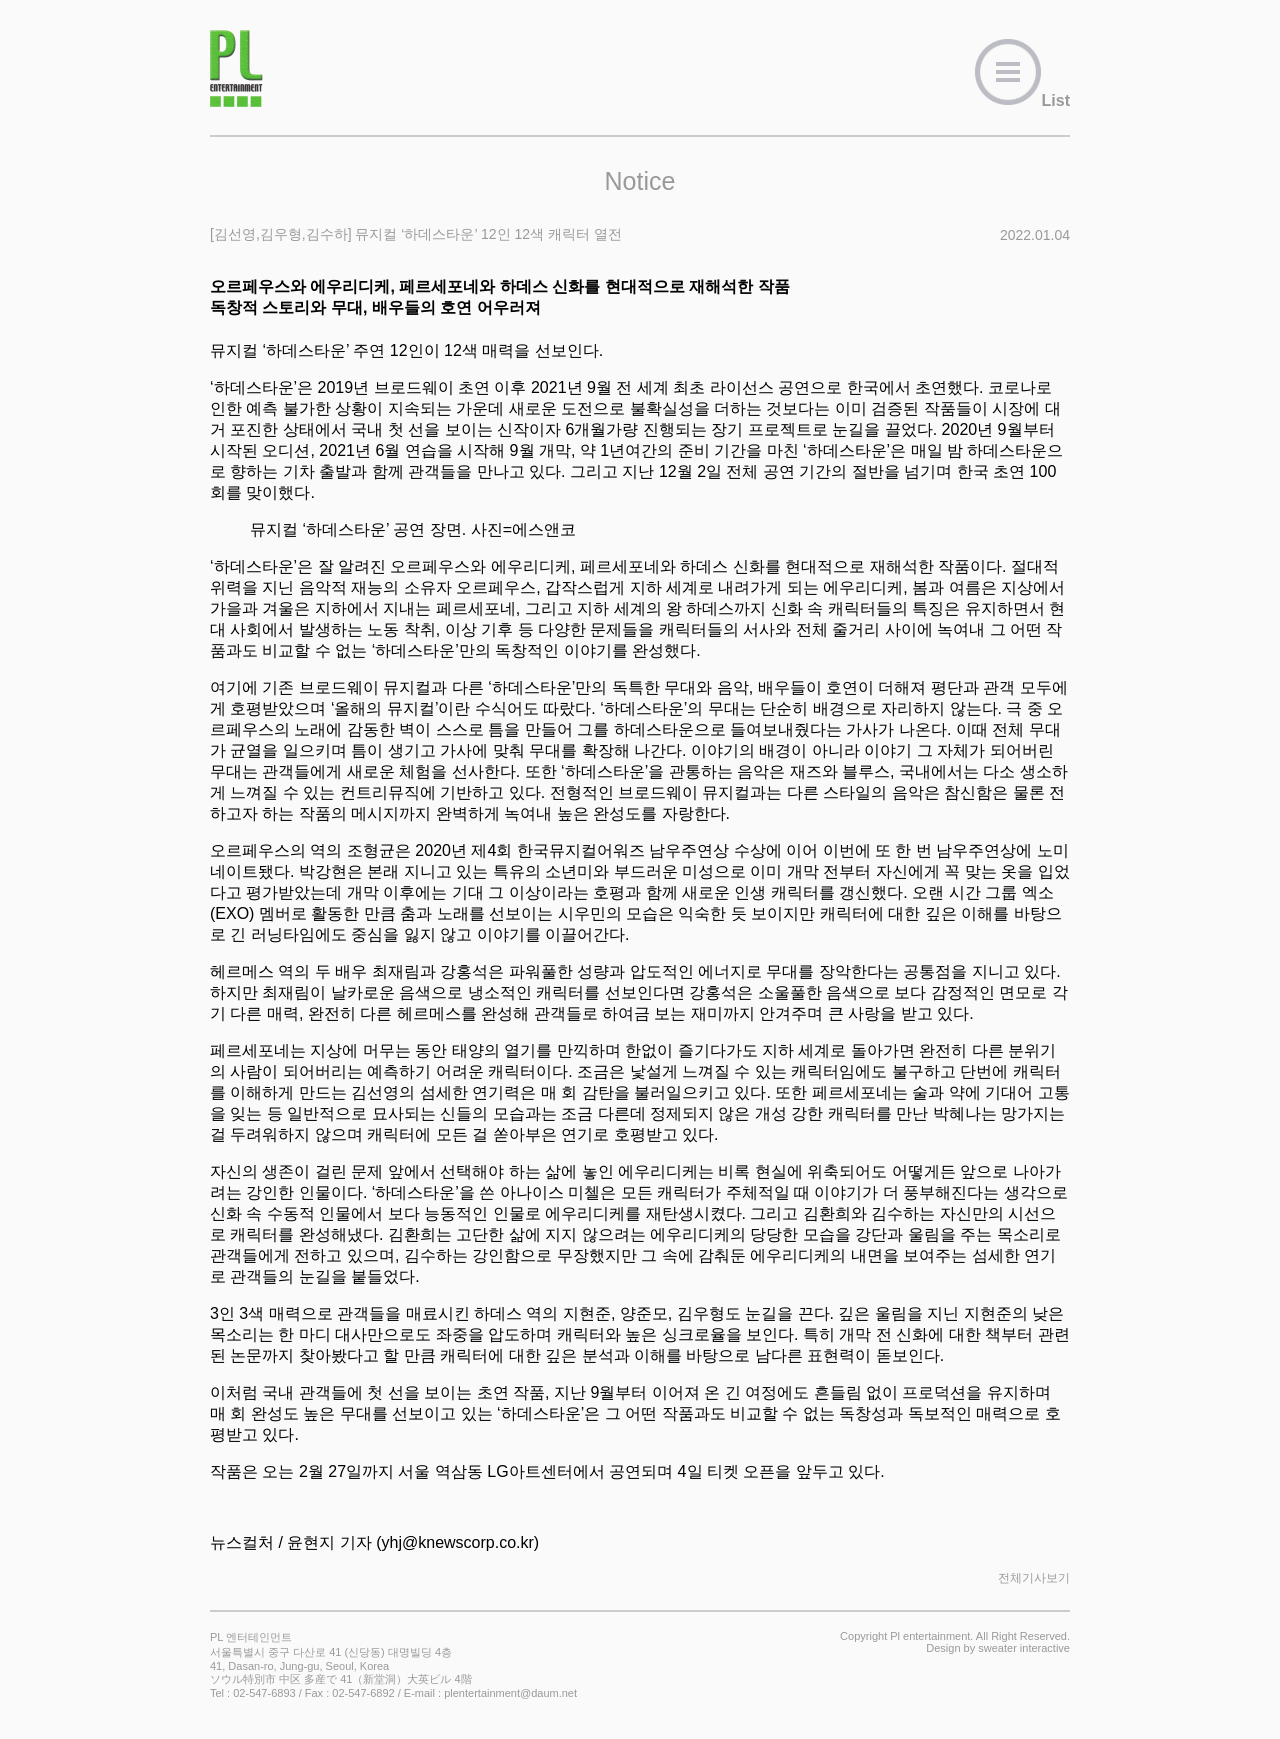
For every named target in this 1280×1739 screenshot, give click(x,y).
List (1022, 100)
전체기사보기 (1034, 1578)
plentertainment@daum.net (510, 1693)
